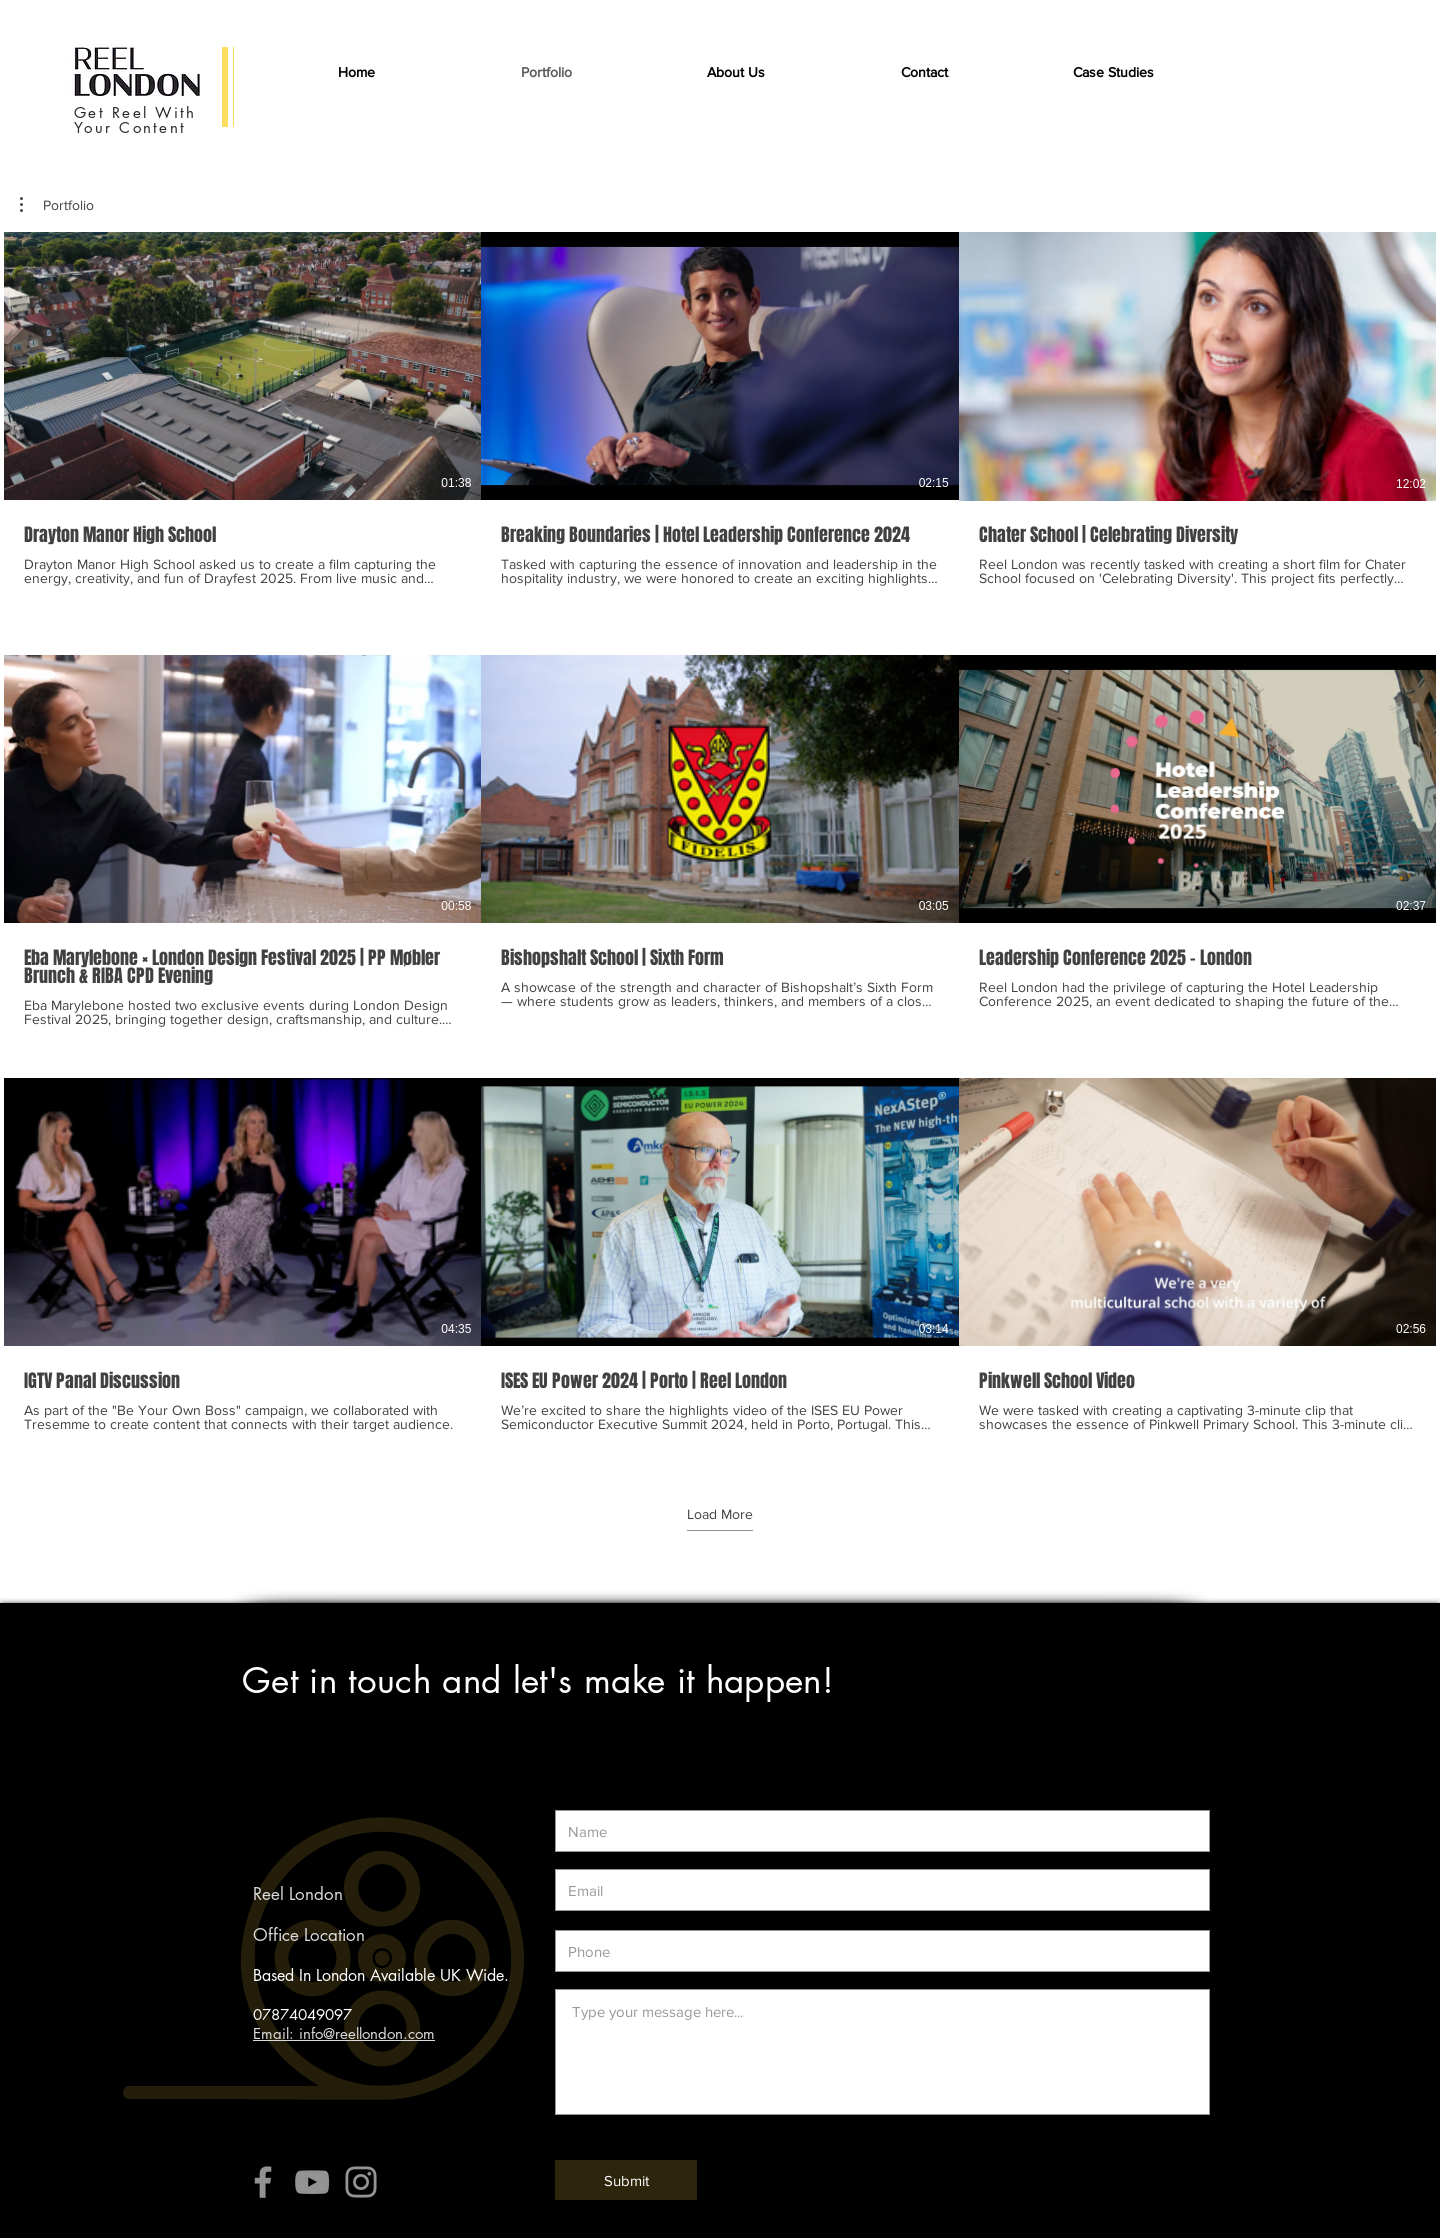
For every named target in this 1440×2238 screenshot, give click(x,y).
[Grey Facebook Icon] (263, 2182)
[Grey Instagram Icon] (361, 2182)
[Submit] (626, 2180)
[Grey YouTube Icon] (312, 2182)
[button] (1113, 72)
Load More (720, 1514)
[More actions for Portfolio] (57, 205)
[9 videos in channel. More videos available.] (720, 841)
